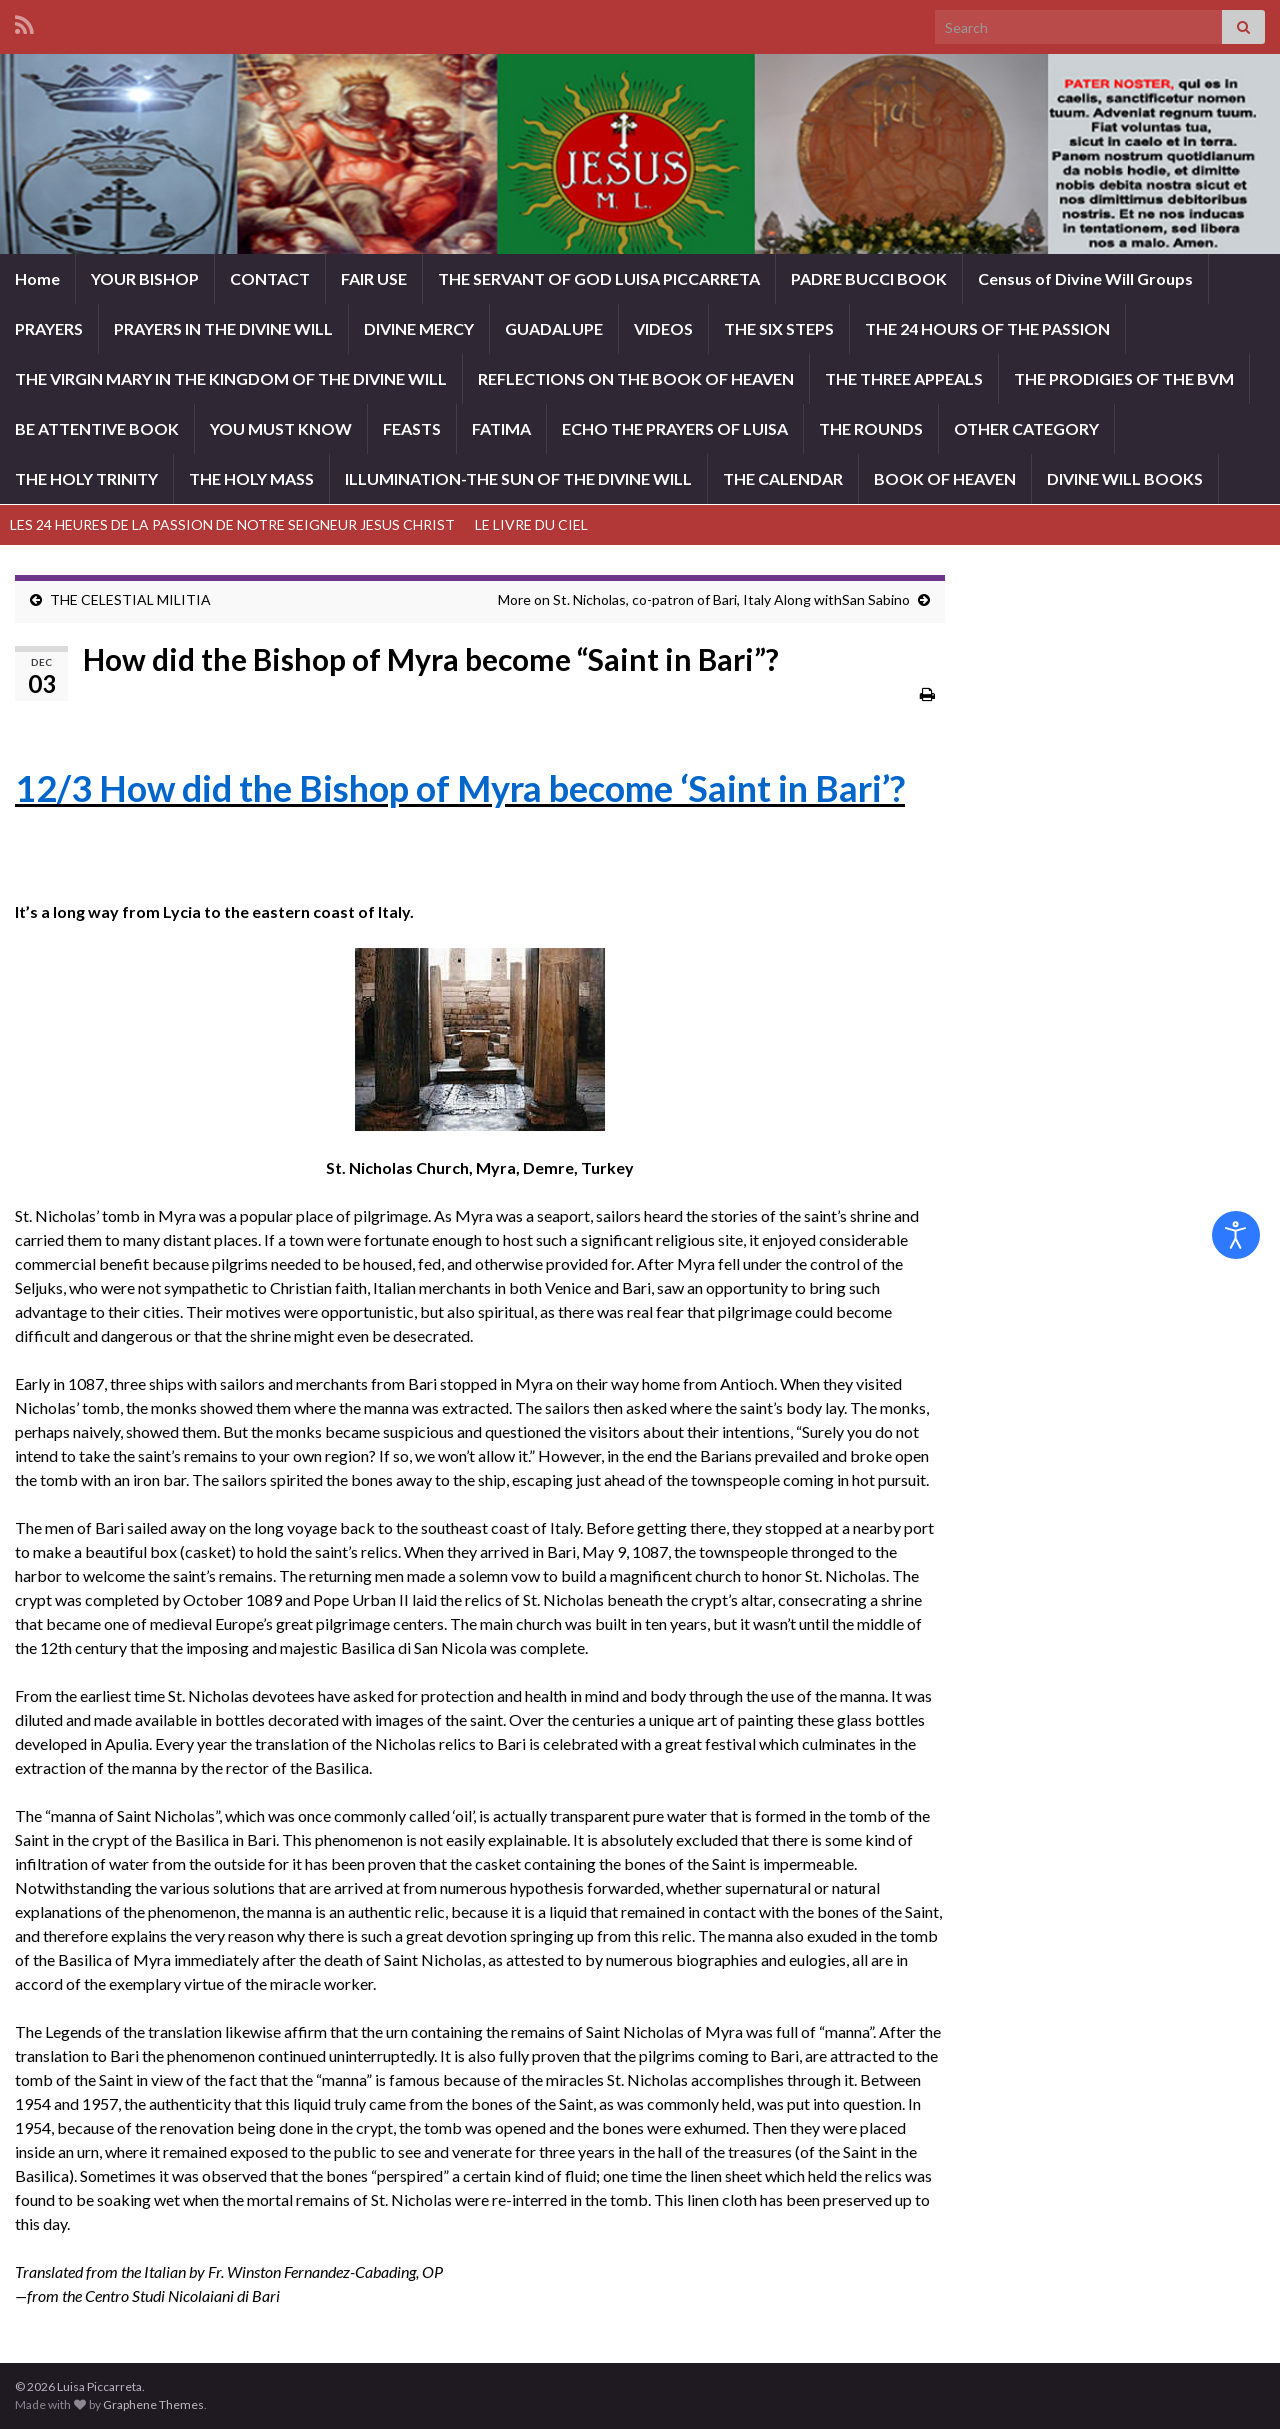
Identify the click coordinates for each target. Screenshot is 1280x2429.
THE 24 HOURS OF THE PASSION (987, 328)
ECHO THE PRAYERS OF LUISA (675, 428)
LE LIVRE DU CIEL (531, 524)
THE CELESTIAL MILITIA (130, 599)
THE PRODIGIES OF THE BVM (1124, 378)
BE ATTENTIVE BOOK (97, 428)
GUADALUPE (554, 328)
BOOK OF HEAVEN (945, 478)
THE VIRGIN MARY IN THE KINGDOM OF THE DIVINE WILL (231, 378)
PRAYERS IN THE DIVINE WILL (223, 328)
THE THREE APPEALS (904, 378)
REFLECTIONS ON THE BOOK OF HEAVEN (636, 378)
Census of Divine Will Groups (1085, 278)
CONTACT (270, 278)
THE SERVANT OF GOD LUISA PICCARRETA (599, 278)
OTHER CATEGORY (1026, 428)
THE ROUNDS (871, 428)
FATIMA (501, 428)
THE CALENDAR (783, 478)
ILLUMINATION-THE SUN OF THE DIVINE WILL (518, 478)
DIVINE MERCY (419, 328)
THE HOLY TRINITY (86, 478)
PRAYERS (49, 328)
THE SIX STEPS (779, 328)
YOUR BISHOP (145, 278)
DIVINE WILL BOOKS (1125, 478)
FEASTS (412, 428)
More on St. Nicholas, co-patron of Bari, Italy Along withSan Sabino (704, 599)
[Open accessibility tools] (1236, 1235)
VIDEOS (663, 328)
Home (37, 278)
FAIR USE (374, 278)
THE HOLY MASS (251, 478)
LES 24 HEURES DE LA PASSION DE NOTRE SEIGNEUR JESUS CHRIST (232, 524)
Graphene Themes (153, 2404)
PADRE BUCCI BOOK (869, 278)
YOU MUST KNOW (281, 428)
